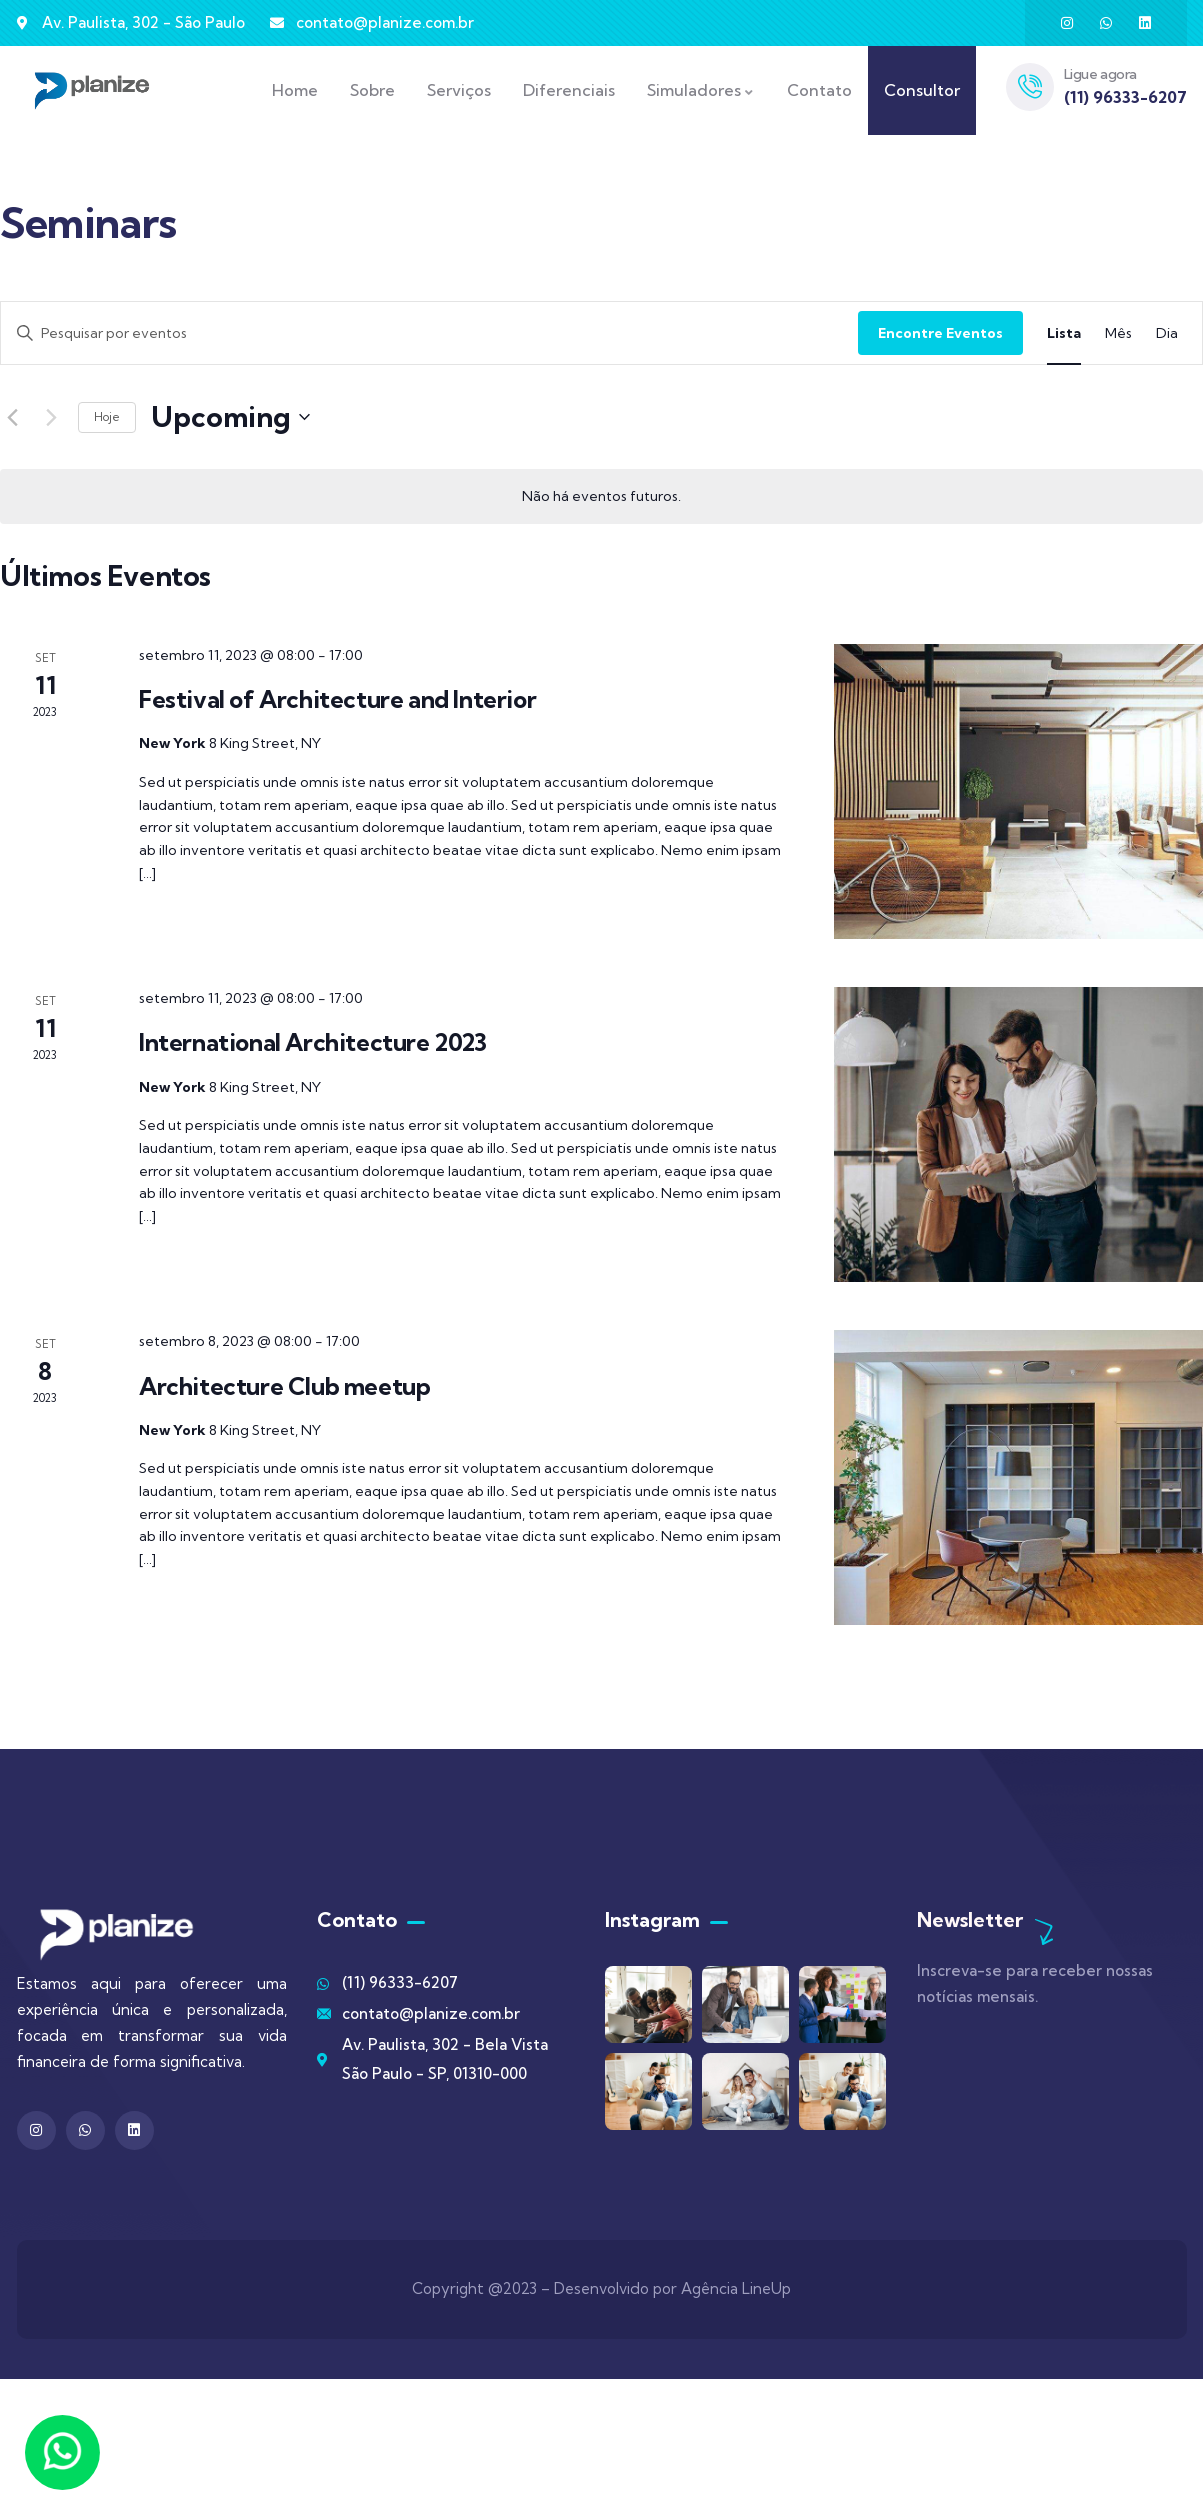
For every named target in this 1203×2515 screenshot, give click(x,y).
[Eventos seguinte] (51, 417)
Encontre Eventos (940, 333)
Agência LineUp (736, 2288)
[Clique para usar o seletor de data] (230, 417)
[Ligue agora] (1030, 87)
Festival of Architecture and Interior (337, 699)
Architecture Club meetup (284, 1386)
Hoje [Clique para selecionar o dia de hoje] (107, 416)
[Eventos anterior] (12, 417)
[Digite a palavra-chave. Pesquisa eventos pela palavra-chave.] (429, 333)
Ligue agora (1101, 74)
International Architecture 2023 (313, 1042)
